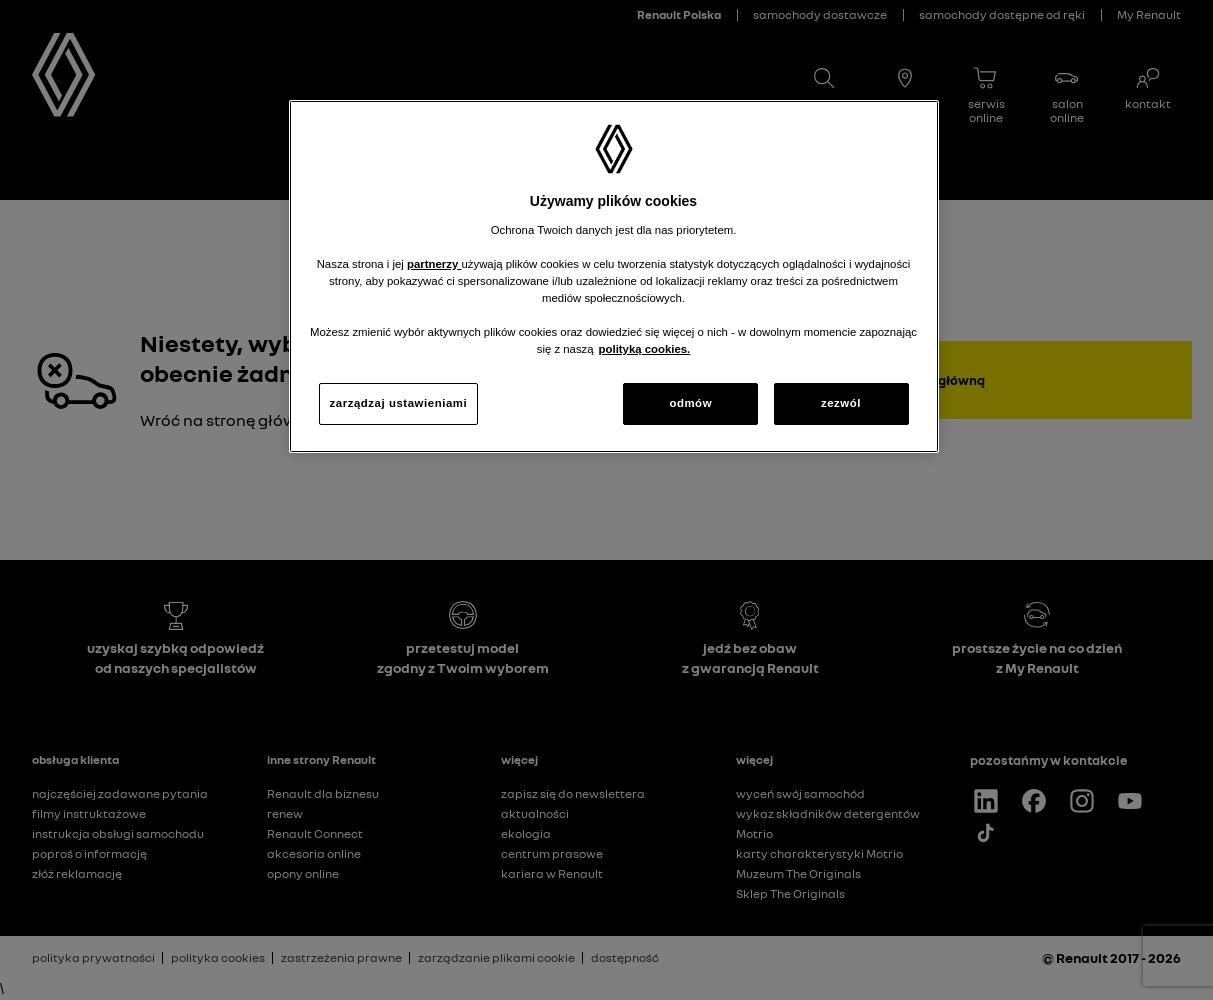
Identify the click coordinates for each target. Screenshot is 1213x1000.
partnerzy (434, 264)
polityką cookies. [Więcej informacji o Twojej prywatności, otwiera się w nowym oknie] (645, 349)
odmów (690, 403)
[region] (614, 276)
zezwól (841, 403)
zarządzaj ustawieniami (399, 403)
